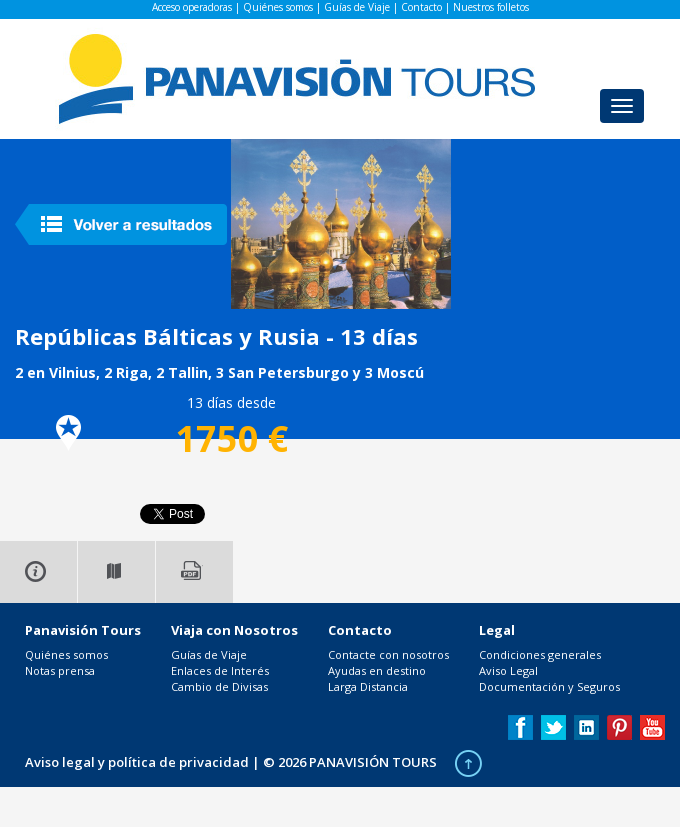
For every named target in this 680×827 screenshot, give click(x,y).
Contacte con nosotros (388, 654)
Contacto (421, 7)
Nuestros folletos (491, 7)
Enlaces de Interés (220, 670)
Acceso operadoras (192, 7)
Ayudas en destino (377, 670)
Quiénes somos (278, 7)
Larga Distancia (368, 686)
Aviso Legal (508, 670)
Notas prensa (60, 670)
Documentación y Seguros (549, 686)
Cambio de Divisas (219, 686)
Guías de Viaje (357, 7)
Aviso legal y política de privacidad (137, 762)
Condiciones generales (540, 654)
